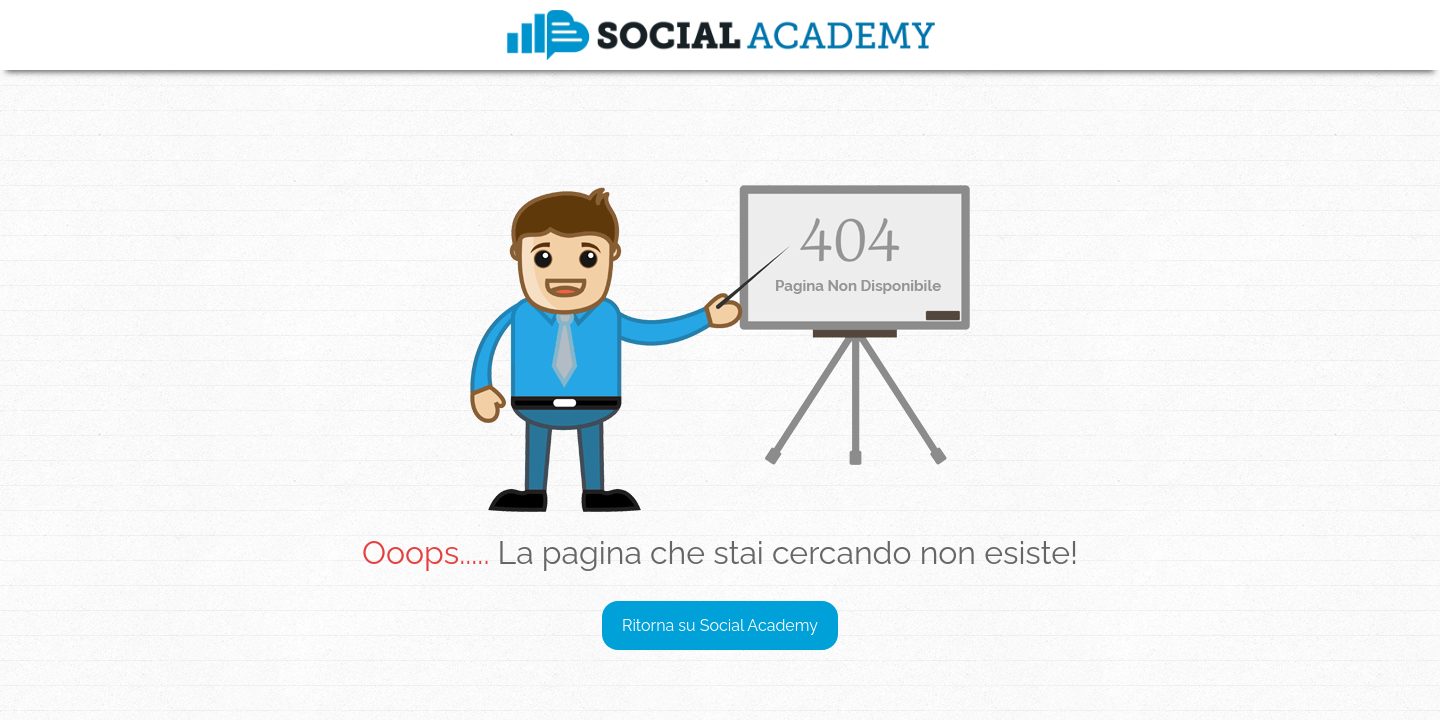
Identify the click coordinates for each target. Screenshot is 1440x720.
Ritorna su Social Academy (720, 625)
